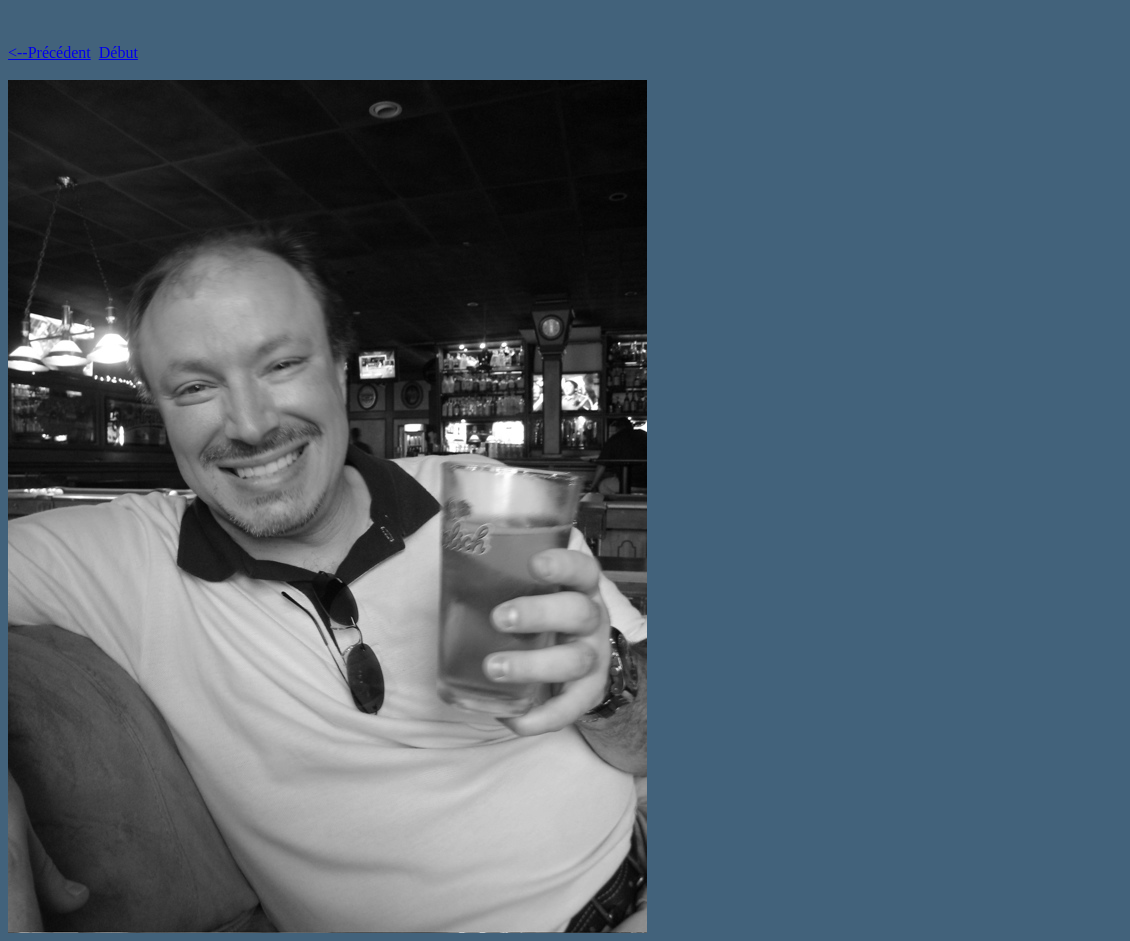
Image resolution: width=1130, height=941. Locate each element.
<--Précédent (49, 52)
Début (118, 52)
